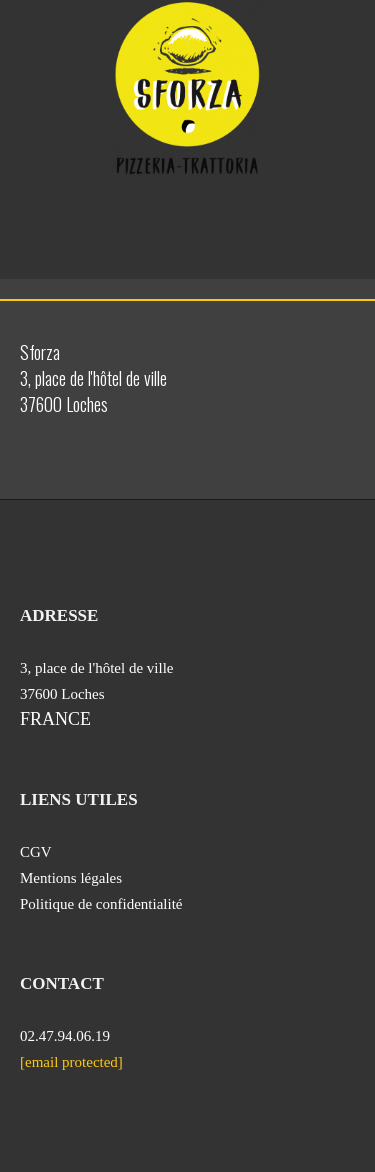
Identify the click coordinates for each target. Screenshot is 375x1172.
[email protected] (71, 1062)
